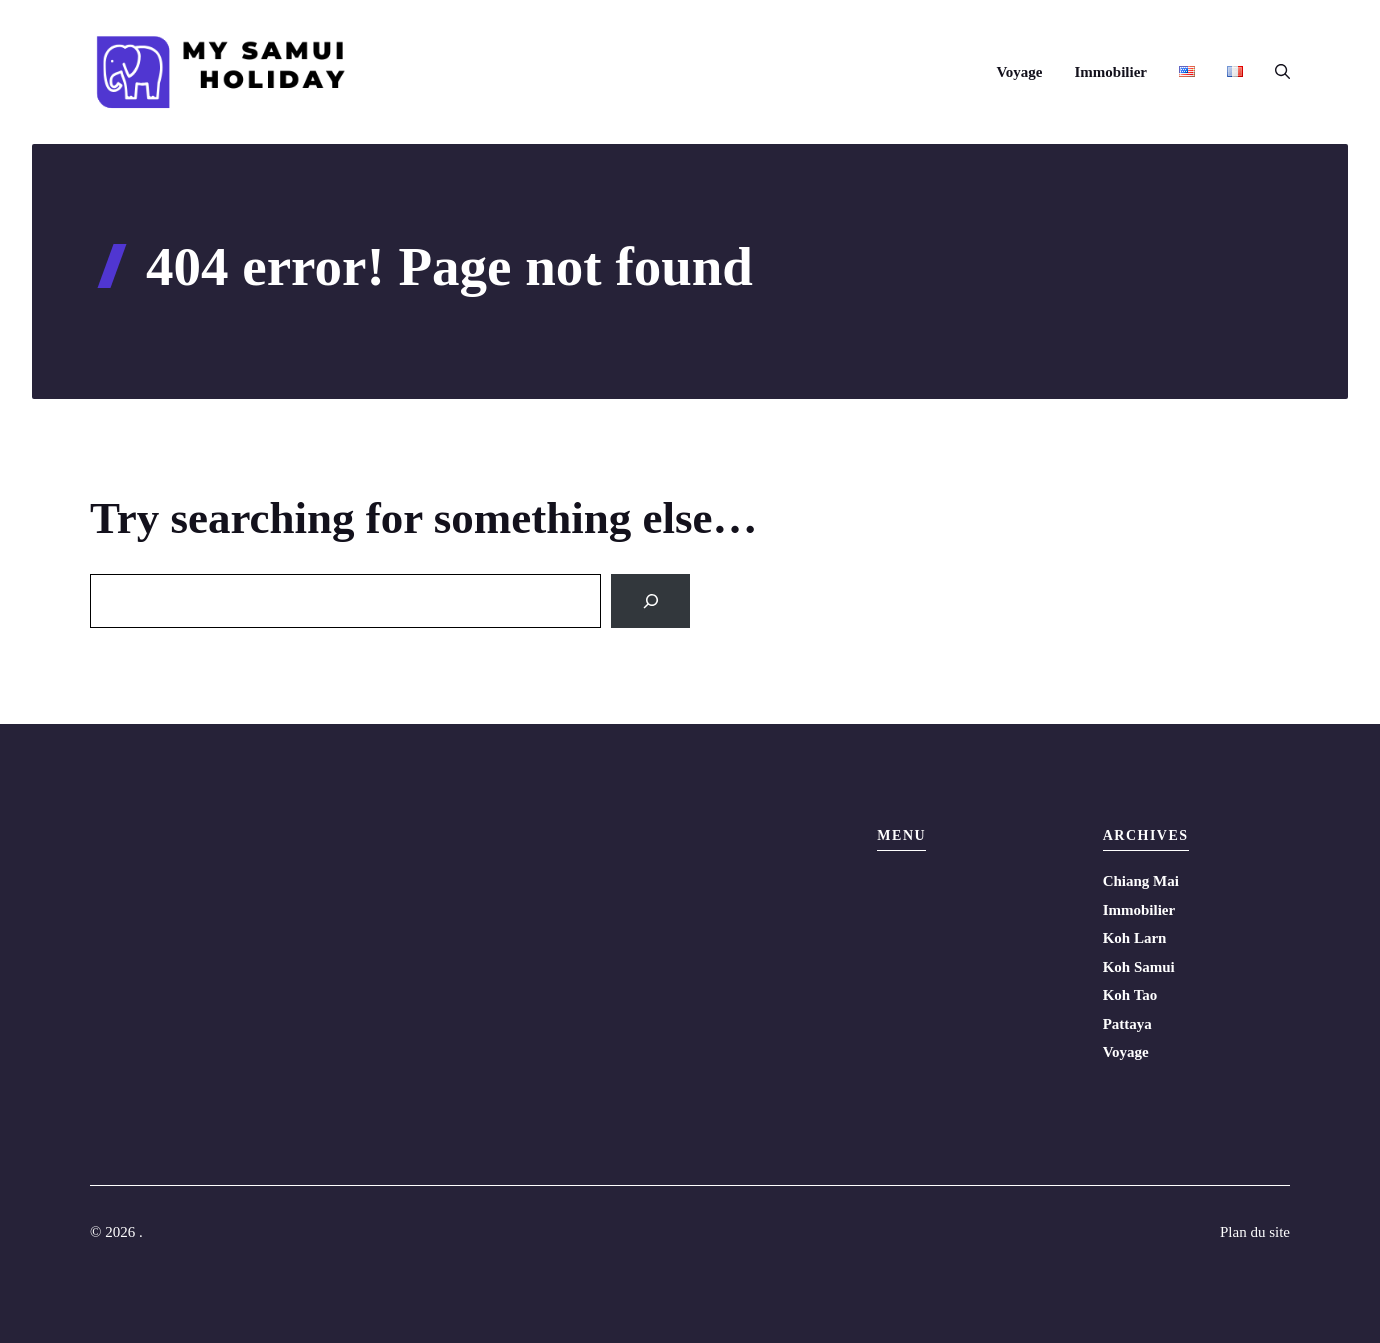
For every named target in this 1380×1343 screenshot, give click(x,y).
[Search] (650, 600)
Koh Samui (1139, 967)
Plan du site (1255, 1232)
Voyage (1019, 72)
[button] (1274, 72)
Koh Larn (1135, 938)
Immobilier (1111, 72)
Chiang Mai (1141, 881)
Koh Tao (1130, 995)
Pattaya (1127, 1024)
